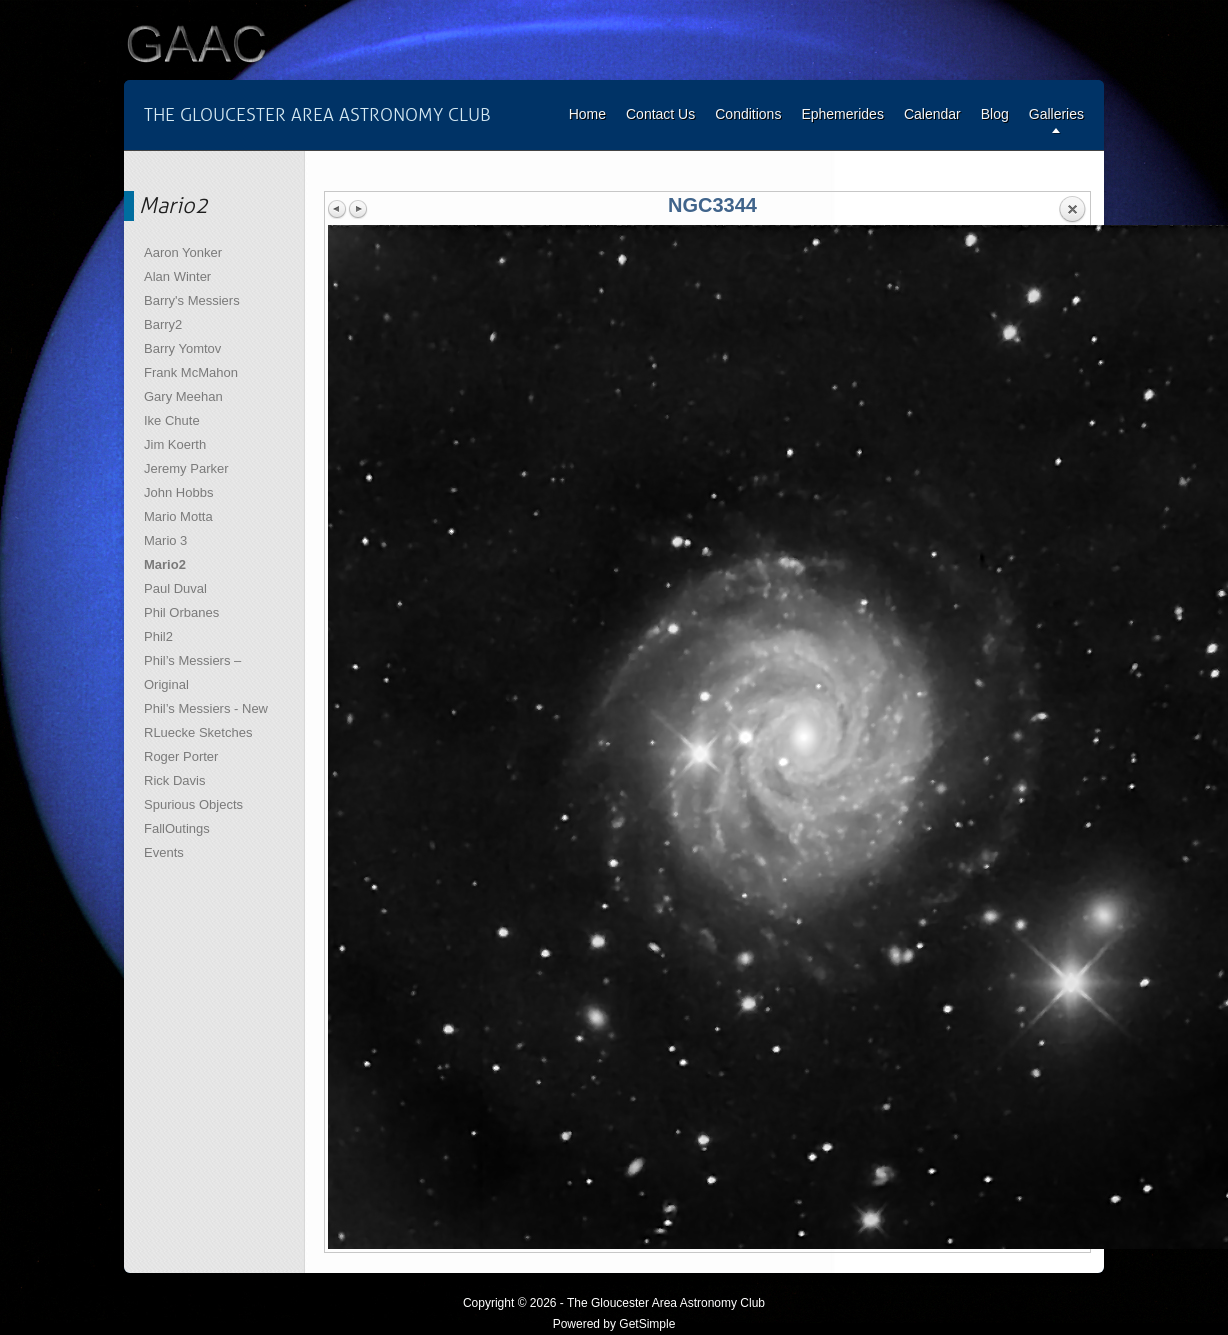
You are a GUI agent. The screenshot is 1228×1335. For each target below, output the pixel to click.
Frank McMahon (191, 372)
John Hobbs (178, 492)
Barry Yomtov (182, 348)
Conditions (748, 114)
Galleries (1056, 114)
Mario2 (165, 564)
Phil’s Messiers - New (206, 708)
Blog (995, 114)
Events (164, 852)
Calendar (932, 114)
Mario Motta (178, 516)
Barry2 (163, 324)
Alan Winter (177, 276)
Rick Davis (174, 780)
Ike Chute (172, 420)
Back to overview (1072, 210)
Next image (358, 209)
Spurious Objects (193, 804)
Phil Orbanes (181, 612)
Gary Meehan (183, 396)
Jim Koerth (175, 444)
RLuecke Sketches (198, 732)
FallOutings (177, 828)
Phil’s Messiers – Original (192, 672)
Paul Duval (175, 588)
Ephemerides (842, 114)
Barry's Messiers (192, 300)
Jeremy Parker (186, 468)
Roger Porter (181, 756)
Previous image (338, 209)
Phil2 (158, 636)
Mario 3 (165, 540)
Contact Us (660, 114)
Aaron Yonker (183, 252)
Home (587, 114)
